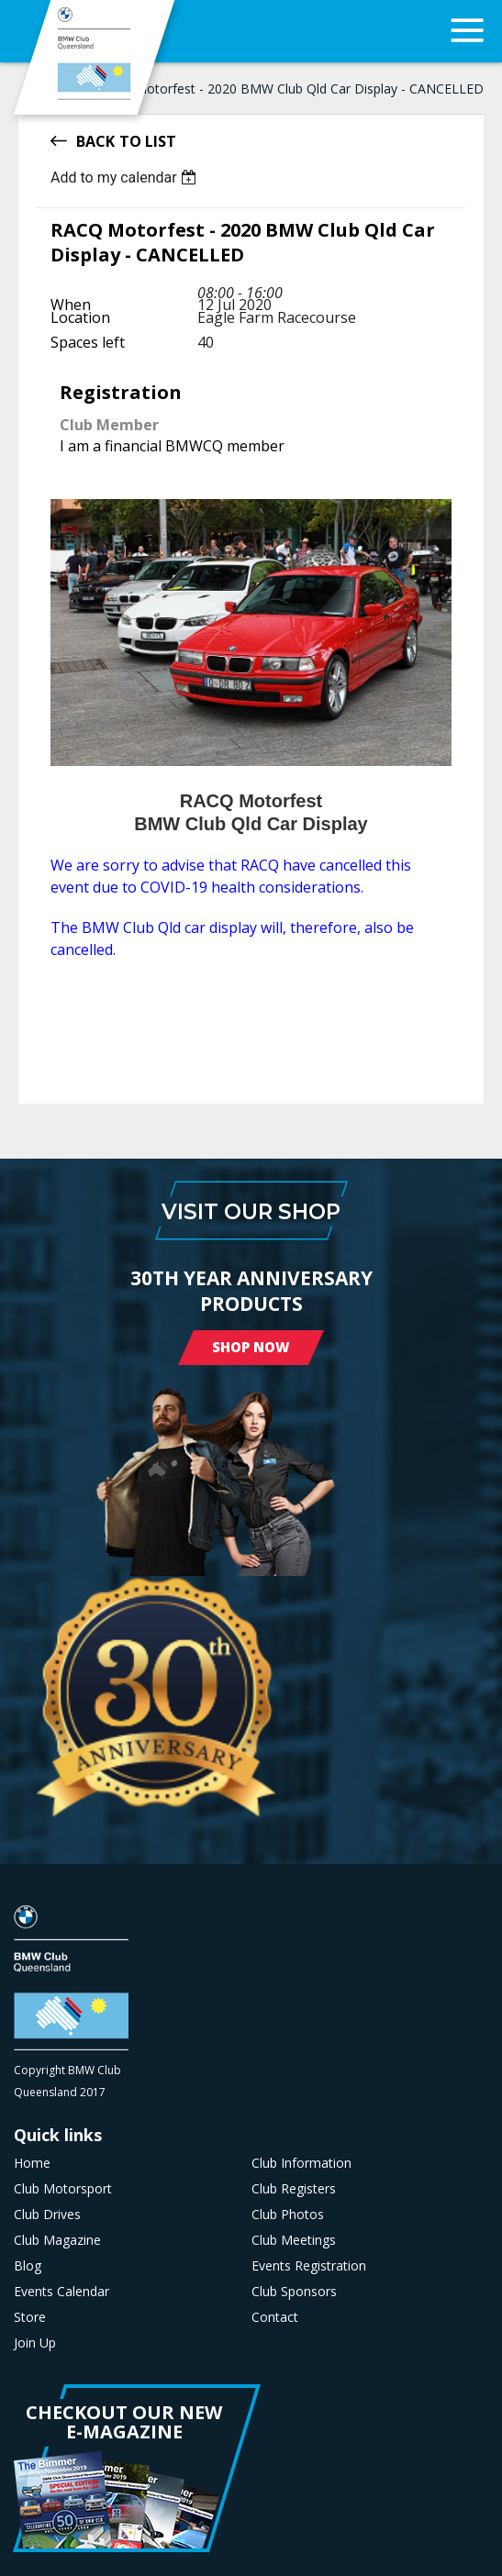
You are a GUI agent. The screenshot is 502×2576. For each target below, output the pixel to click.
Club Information (301, 2163)
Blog (27, 2266)
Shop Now (251, 1347)
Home (32, 2163)
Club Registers (293, 2188)
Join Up (35, 2343)
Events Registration (308, 2266)
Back (95, 140)
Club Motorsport (63, 2188)
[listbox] (126, 177)
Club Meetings (293, 2240)
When (70, 304)
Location (80, 317)
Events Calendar (61, 2291)
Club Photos (287, 2214)
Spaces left (87, 342)
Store (30, 2317)
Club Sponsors (294, 2291)
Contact (274, 2317)
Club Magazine (57, 2240)
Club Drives (47, 2214)
